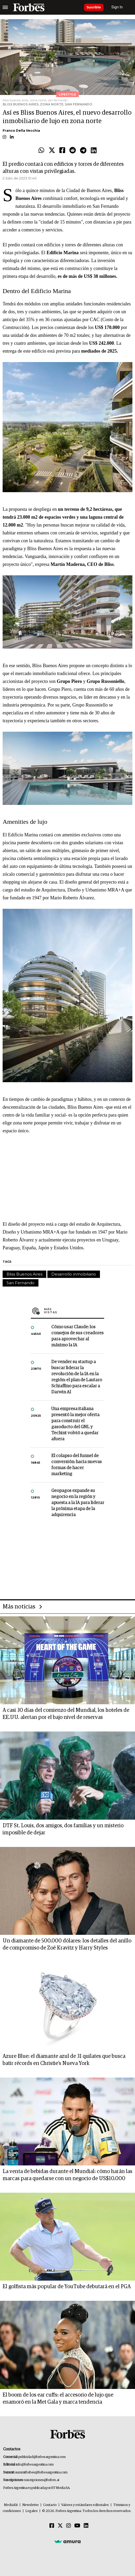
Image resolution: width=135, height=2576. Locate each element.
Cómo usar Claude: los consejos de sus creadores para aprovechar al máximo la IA (77, 1336)
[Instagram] (68, 2526)
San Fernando (21, 1282)
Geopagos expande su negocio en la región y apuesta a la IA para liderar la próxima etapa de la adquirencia (77, 1503)
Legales (31, 2511)
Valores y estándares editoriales (85, 2505)
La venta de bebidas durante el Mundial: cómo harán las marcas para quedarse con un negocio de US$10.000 (67, 2175)
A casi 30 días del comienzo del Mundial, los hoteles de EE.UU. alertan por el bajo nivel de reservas (66, 1714)
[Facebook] (51, 2526)
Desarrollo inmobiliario (73, 1274)
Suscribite (94, 7)
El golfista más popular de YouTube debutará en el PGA (67, 2286)
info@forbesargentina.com (35, 2464)
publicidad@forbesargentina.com (42, 2457)
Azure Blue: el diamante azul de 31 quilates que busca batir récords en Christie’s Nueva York (64, 2060)
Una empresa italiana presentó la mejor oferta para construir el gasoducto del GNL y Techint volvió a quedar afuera (75, 1424)
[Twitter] (60, 2526)
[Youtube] (77, 2526)
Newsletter (30, 2505)
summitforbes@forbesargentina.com (41, 2472)
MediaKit (11, 2505)
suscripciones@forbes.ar (41, 2480)
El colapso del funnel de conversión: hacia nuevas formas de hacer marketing (76, 1465)
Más (74, 1310)
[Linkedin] (86, 2526)
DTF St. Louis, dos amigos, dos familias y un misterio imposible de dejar (63, 1829)
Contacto (50, 2505)
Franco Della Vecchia (21, 130)
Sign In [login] (117, 7)
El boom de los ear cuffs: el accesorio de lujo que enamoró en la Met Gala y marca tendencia (58, 2398)
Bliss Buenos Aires (24, 1274)
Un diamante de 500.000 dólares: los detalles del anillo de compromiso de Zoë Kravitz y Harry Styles (67, 1944)
